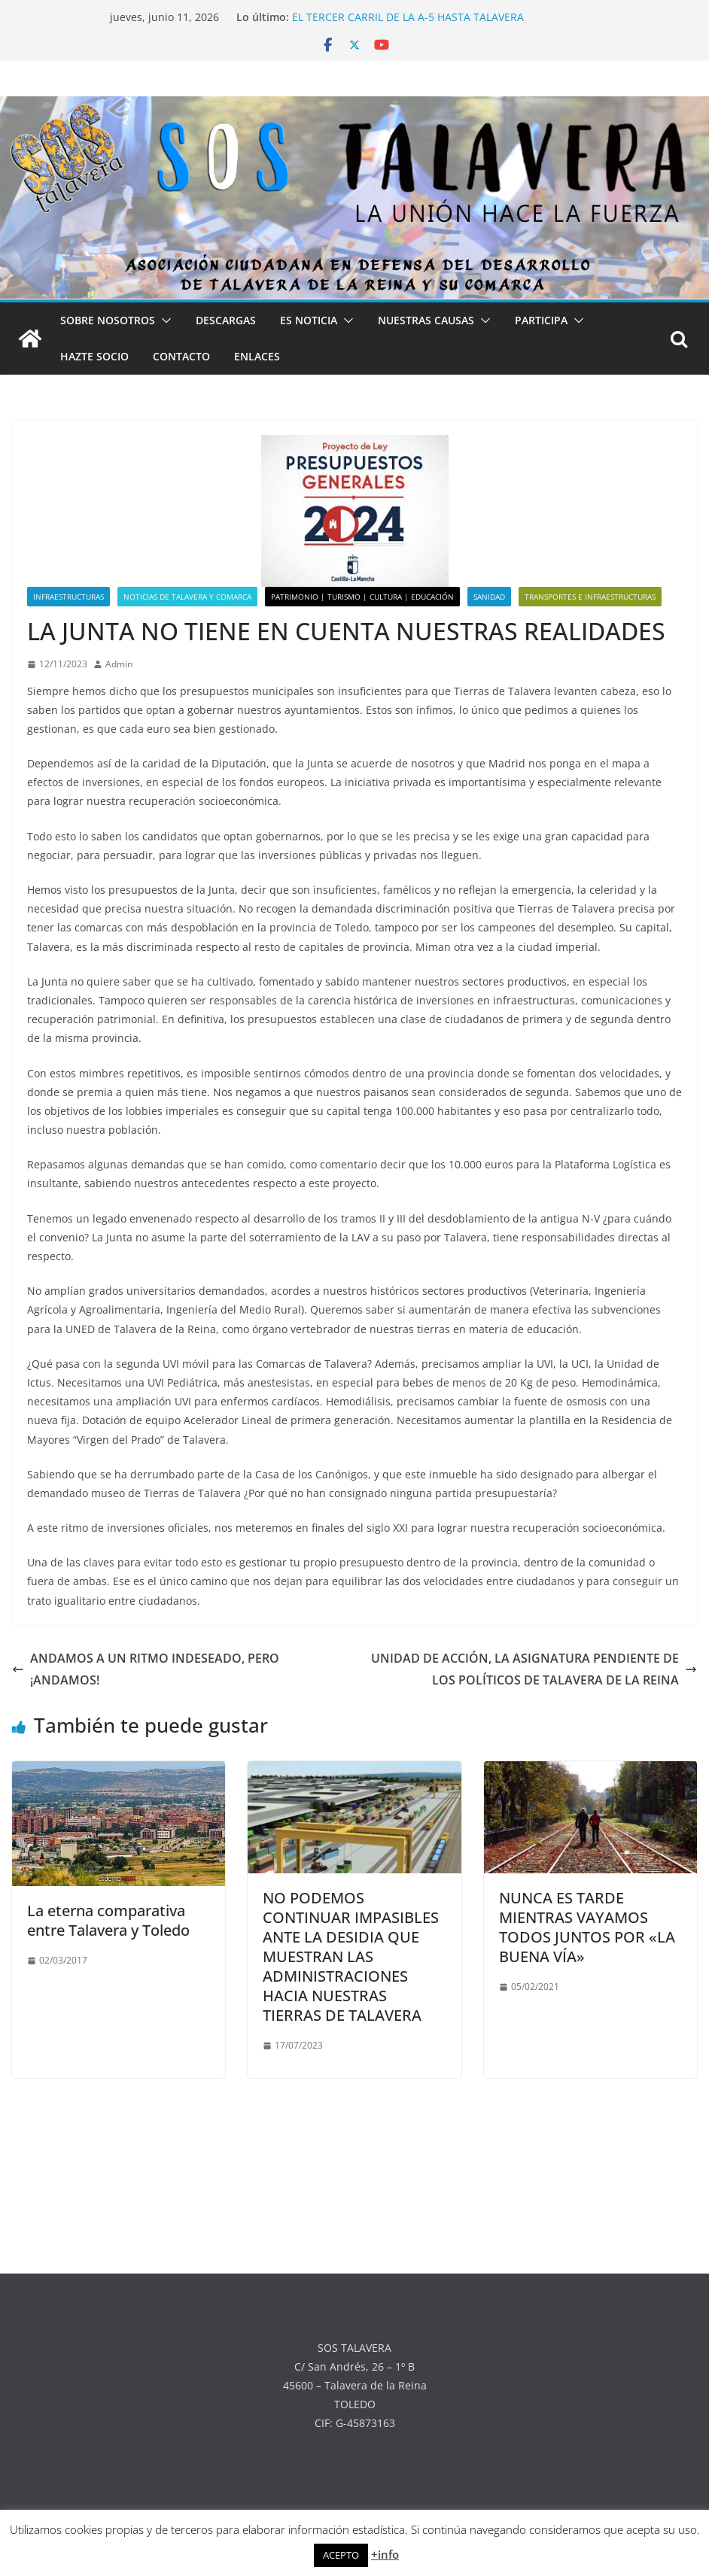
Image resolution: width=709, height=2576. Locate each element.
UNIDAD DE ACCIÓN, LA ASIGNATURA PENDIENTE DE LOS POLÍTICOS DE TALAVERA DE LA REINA (534, 1669)
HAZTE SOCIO (94, 356)
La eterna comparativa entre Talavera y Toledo (108, 1920)
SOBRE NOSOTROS (107, 320)
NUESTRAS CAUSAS (426, 320)
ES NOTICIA (308, 320)
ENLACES (257, 356)
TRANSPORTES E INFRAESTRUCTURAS (590, 596)
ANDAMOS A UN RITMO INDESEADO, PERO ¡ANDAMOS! (145, 1669)
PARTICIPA (541, 320)
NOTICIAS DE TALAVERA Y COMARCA (187, 596)
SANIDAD (489, 596)
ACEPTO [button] (341, 2555)
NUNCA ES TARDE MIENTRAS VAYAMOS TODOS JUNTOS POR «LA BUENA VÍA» (587, 1927)
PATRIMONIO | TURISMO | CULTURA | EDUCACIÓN (362, 596)
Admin (118, 664)
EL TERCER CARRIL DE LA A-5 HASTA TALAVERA (408, 17)
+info (385, 2554)
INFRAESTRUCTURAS (68, 596)
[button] (163, 320)
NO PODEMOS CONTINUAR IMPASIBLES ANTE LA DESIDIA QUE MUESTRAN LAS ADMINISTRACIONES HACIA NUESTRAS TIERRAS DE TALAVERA (351, 1956)
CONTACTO (181, 356)
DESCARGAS (226, 320)
